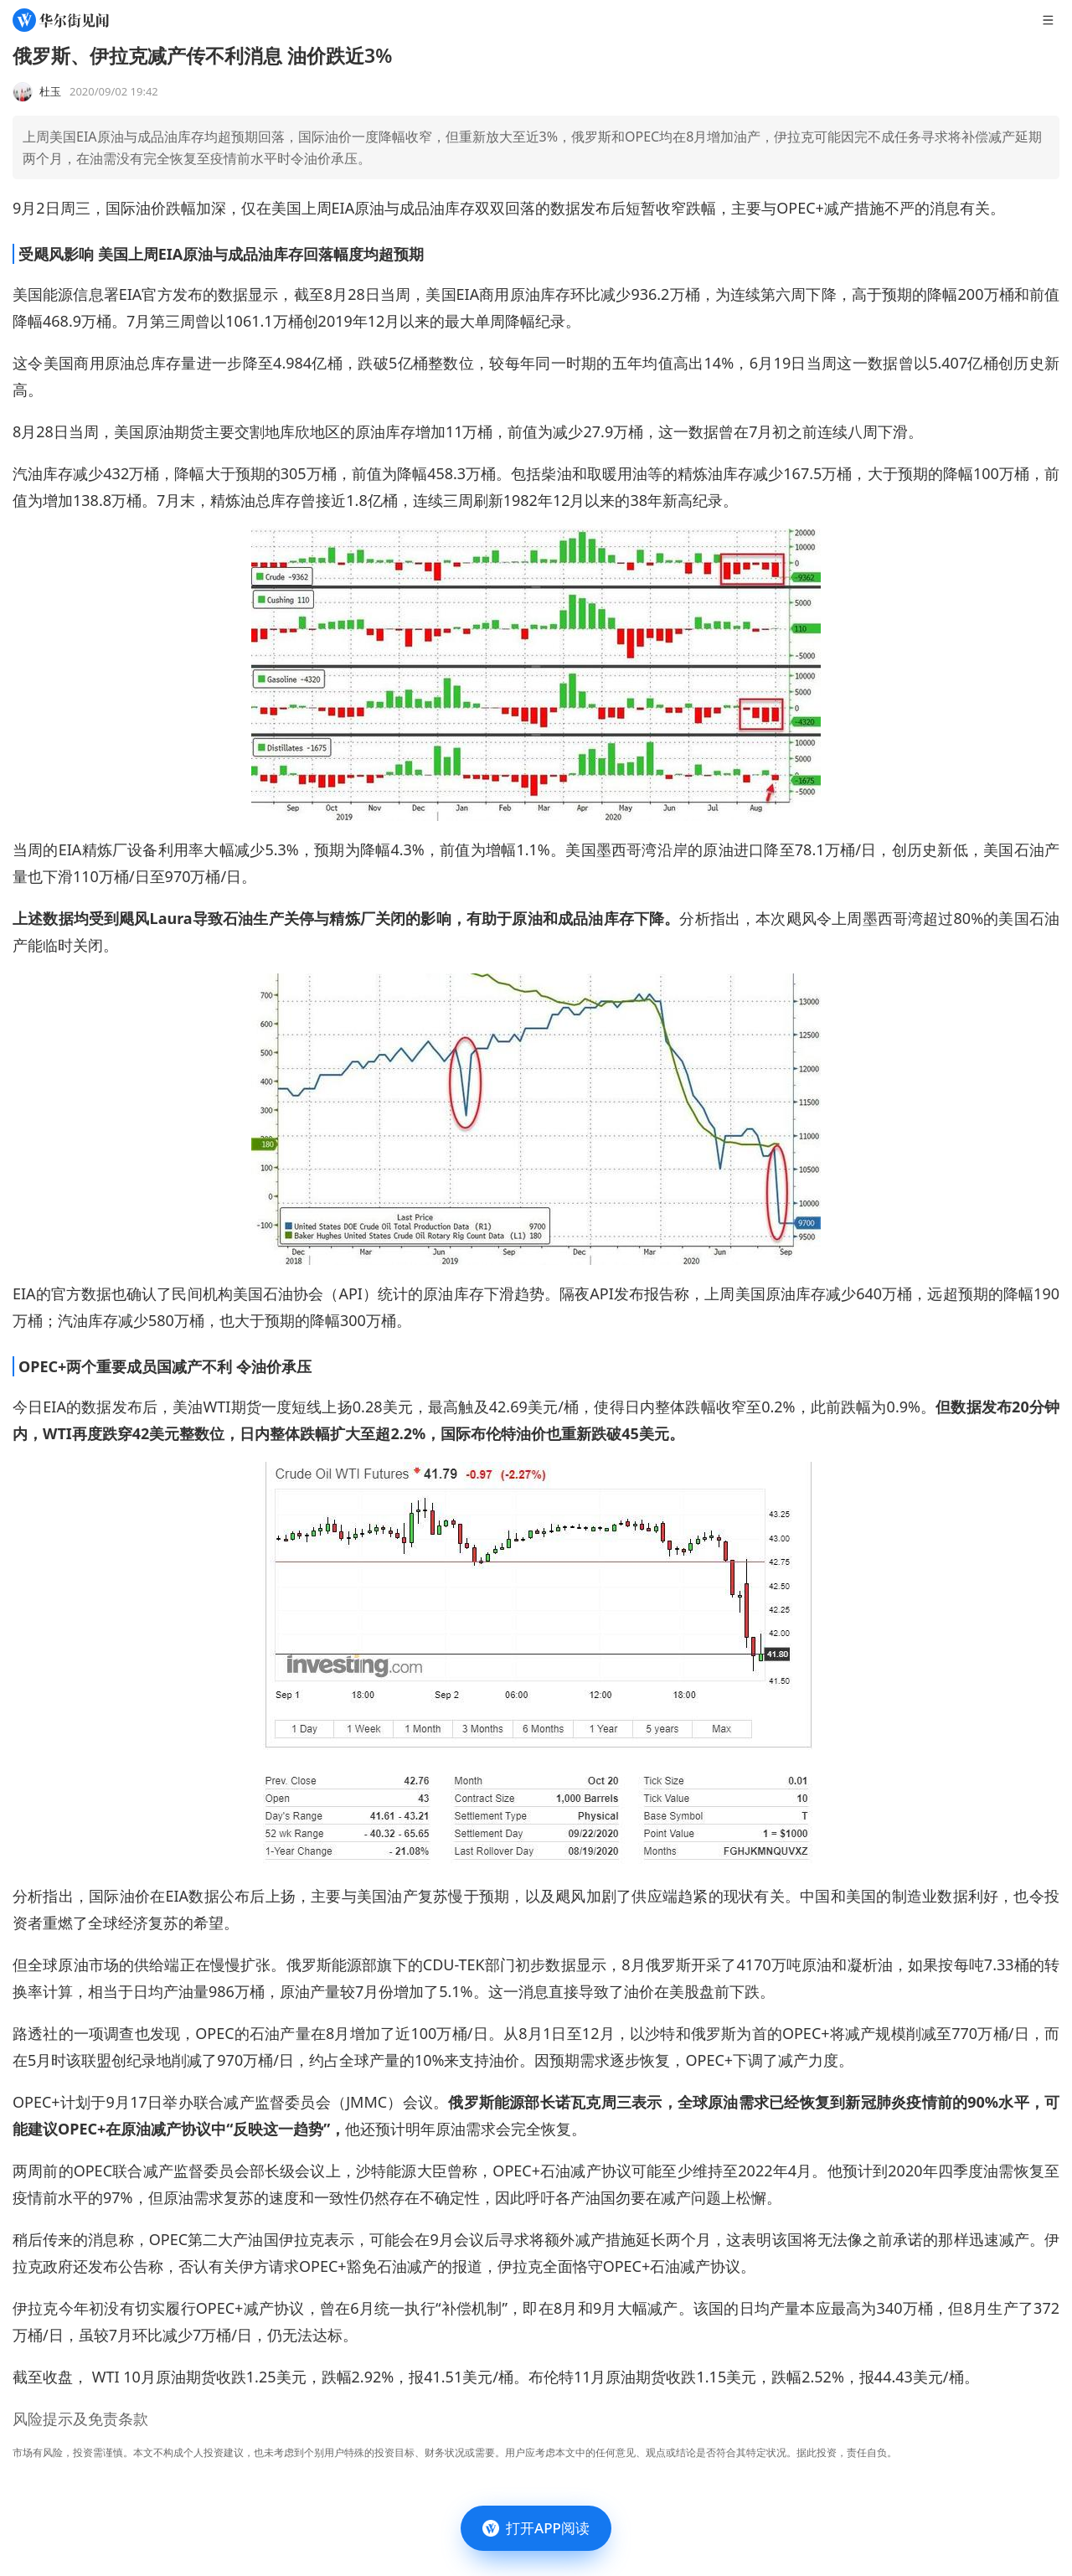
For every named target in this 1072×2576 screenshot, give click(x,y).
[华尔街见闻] (61, 20)
